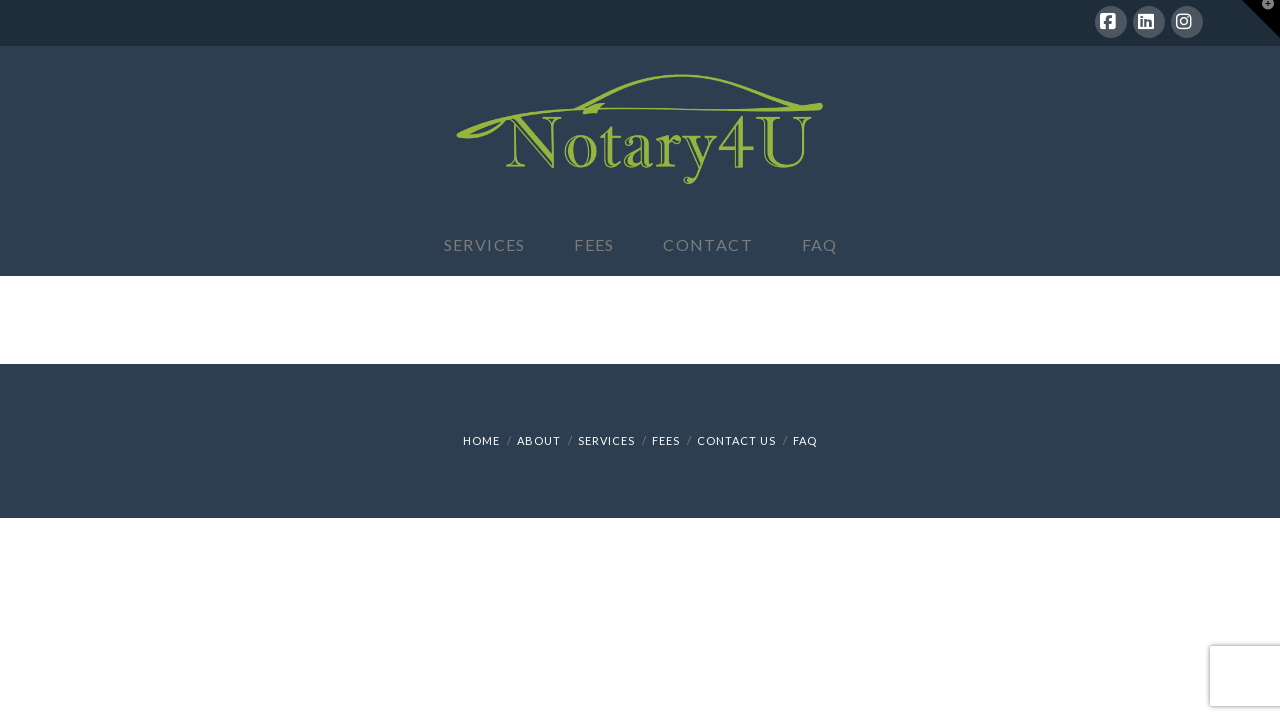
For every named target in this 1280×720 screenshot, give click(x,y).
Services (606, 440)
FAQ (805, 440)
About (539, 440)
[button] (1261, 19)
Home (481, 440)
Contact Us (736, 440)
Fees (666, 440)
